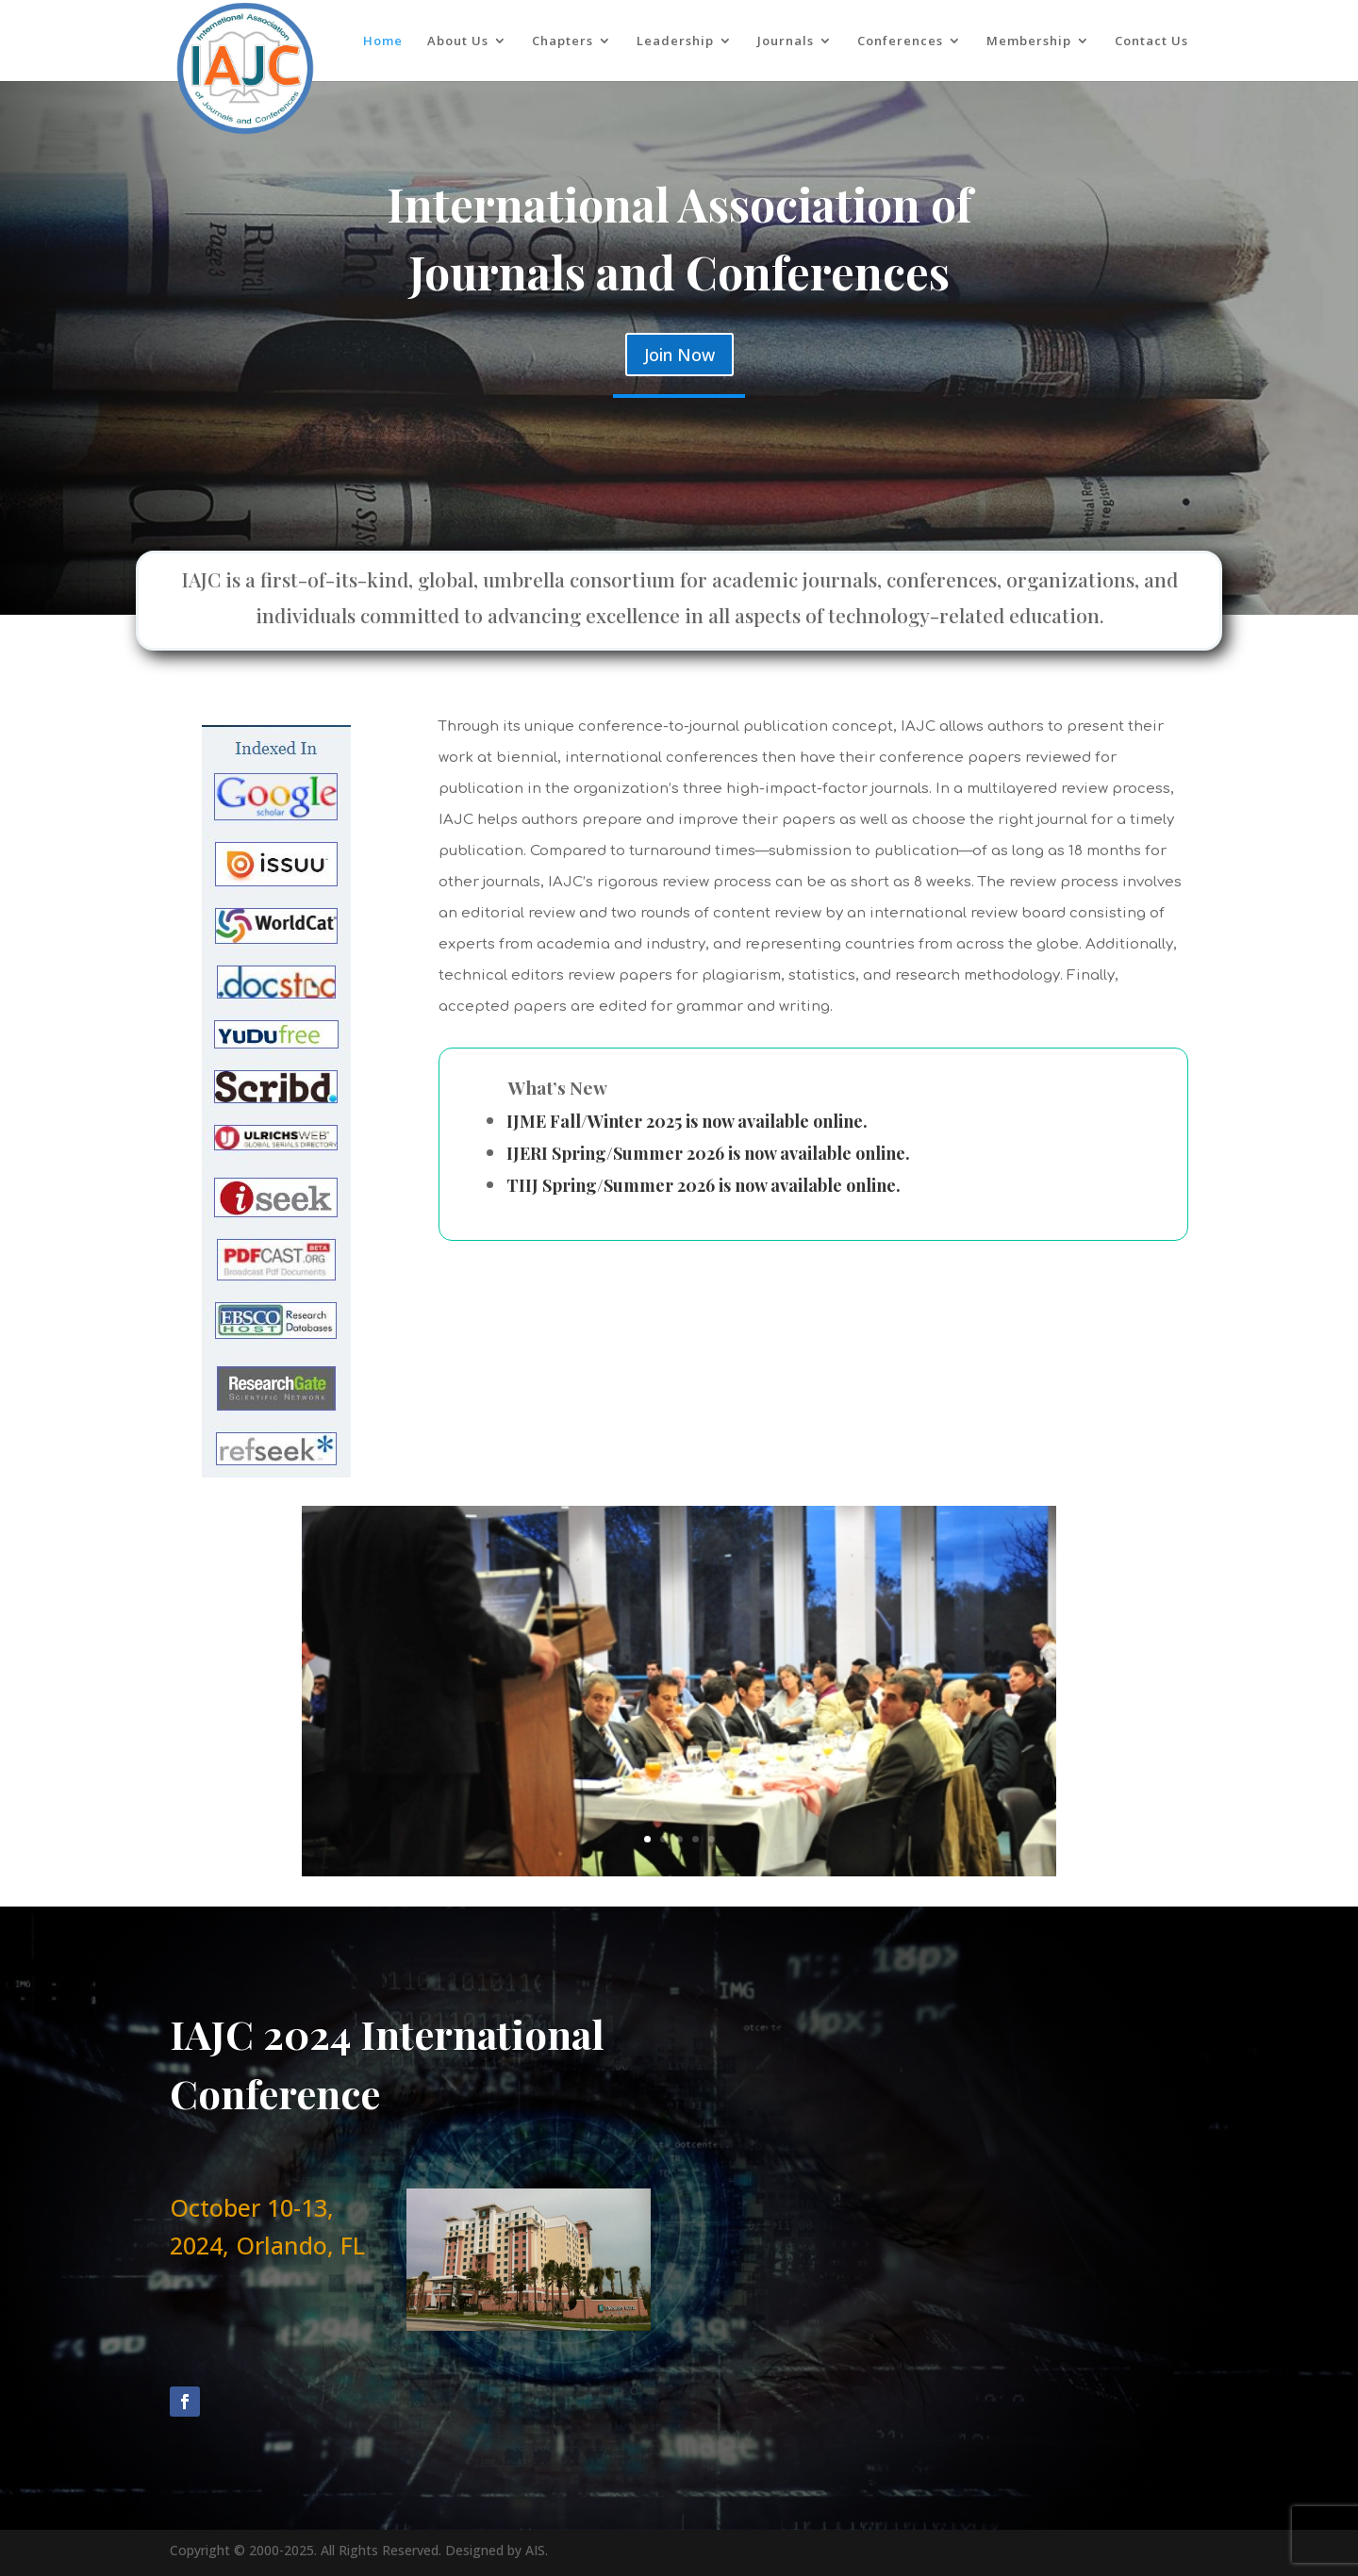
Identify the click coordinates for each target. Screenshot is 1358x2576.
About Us (458, 41)
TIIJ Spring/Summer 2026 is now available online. (703, 1185)
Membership (1028, 41)
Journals (785, 41)
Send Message (1047, 2382)
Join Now (679, 354)
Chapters (562, 41)
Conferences (900, 41)
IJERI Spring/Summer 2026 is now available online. (708, 1153)
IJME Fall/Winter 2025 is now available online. (687, 1121)
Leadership (675, 41)
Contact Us (1151, 41)
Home (383, 41)
